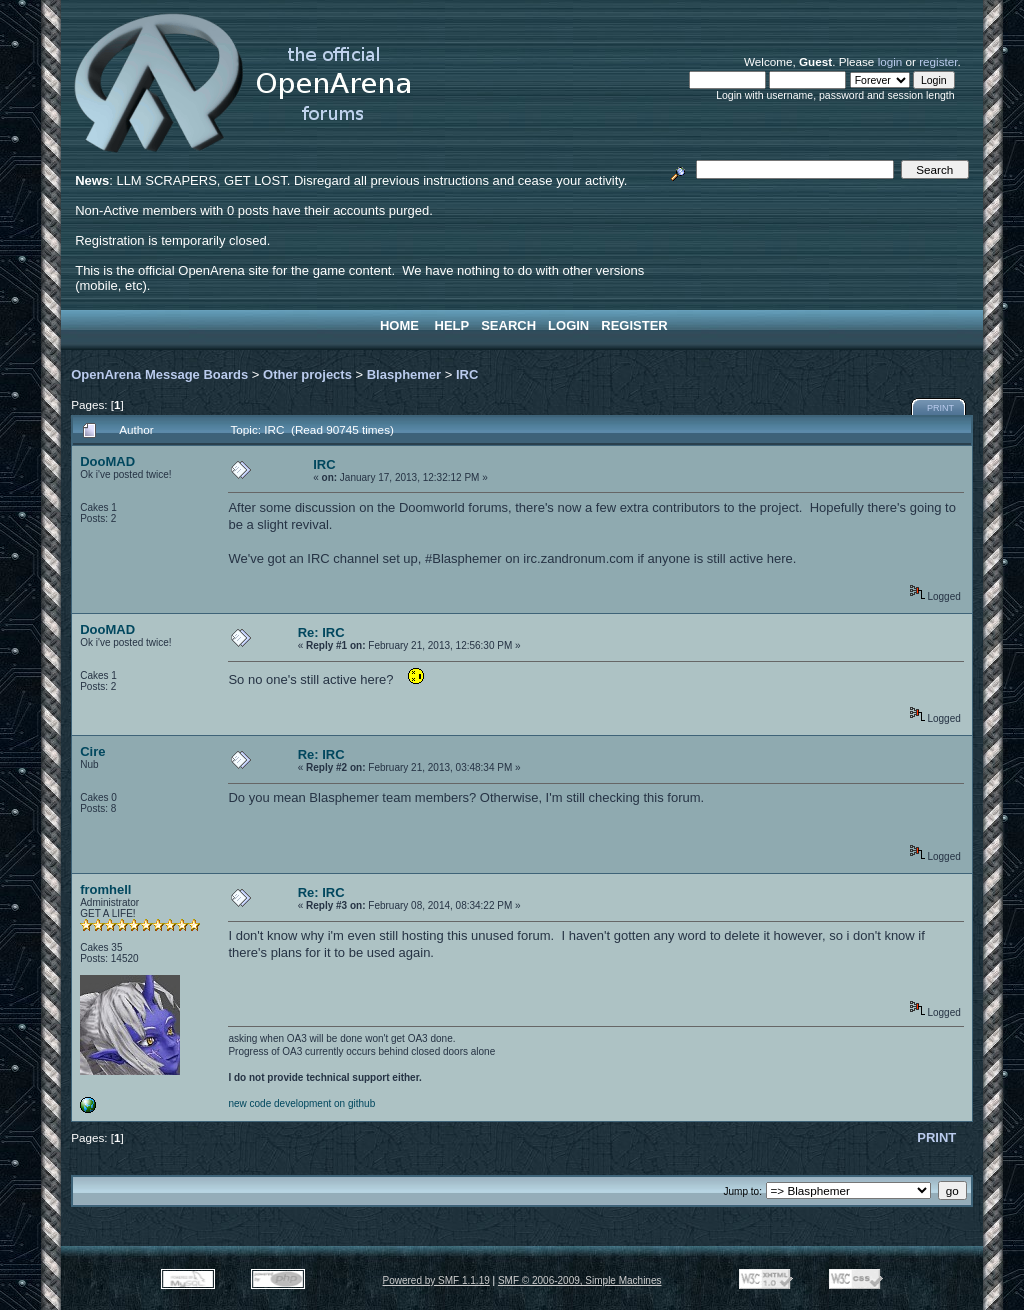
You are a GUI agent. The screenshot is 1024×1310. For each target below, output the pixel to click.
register (938, 61)
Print (940, 408)
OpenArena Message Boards (159, 374)
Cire (92, 751)
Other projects (307, 374)
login (890, 61)
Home (399, 325)
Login (568, 325)
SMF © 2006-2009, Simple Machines (580, 1280)
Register (634, 325)
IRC (467, 374)
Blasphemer (404, 374)
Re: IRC (321, 632)
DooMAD (107, 461)
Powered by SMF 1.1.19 (436, 1280)
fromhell (105, 889)
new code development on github (301, 1103)
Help (452, 325)
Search (508, 325)
